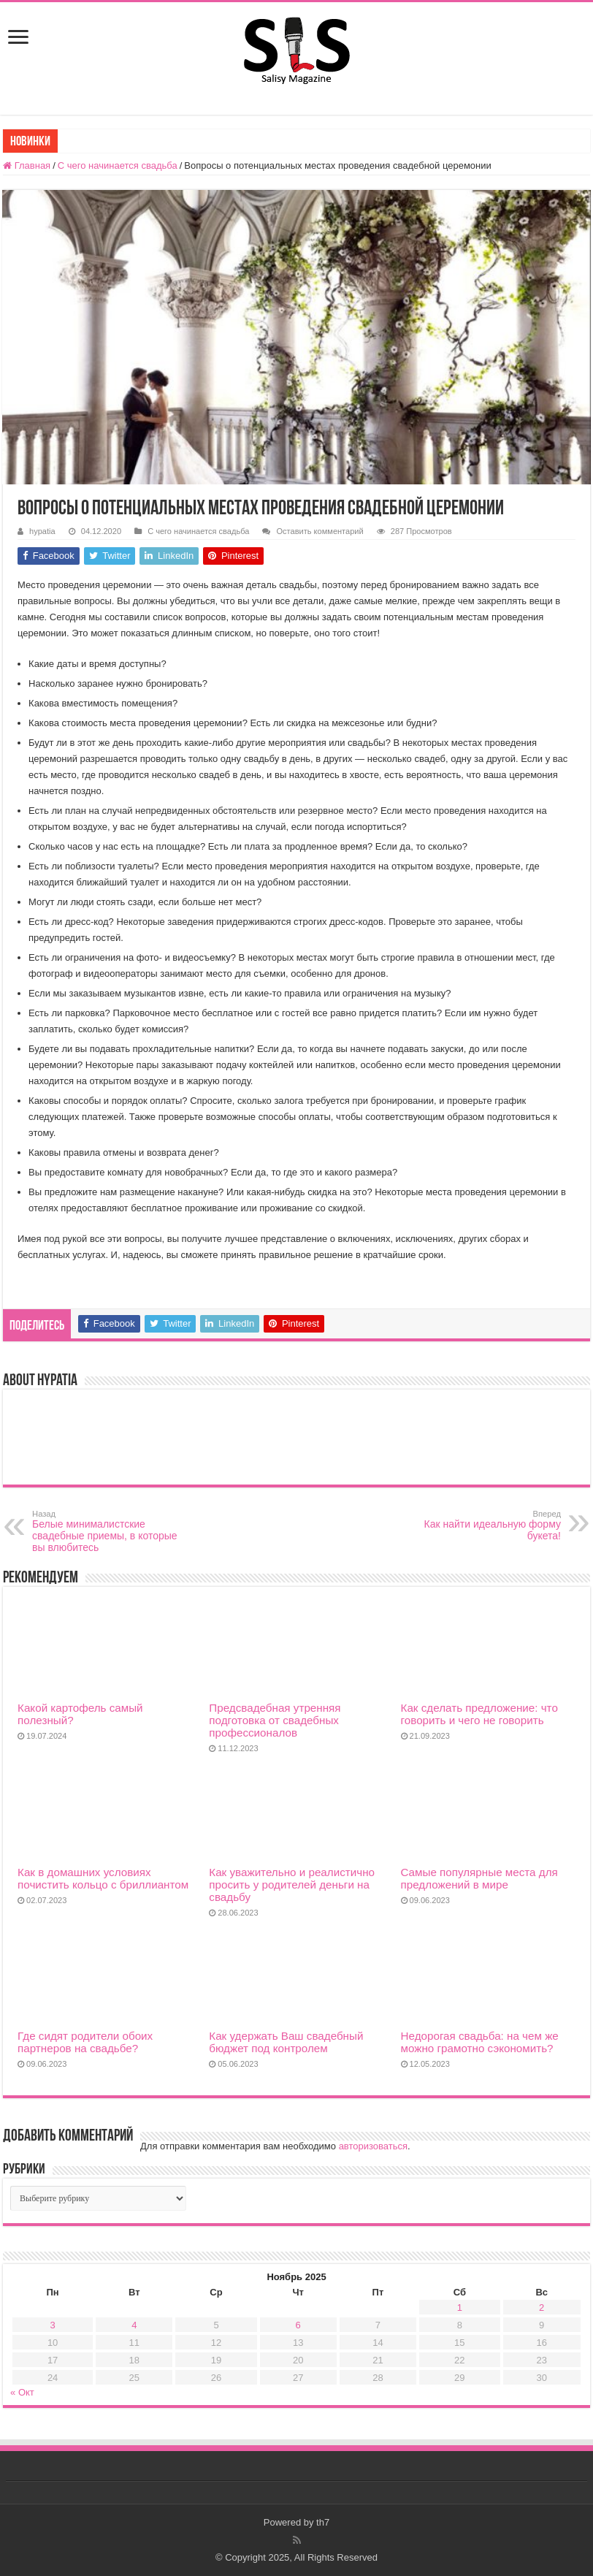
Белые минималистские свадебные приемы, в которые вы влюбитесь (107, 1531)
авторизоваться (373, 2146)
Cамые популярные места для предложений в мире (479, 1878)
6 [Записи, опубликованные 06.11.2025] (298, 2325)
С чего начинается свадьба (117, 165)
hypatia (42, 531)
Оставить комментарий (319, 531)
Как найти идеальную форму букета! (486, 1525)
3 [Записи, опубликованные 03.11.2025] (53, 2325)
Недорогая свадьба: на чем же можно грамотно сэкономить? (480, 2042)
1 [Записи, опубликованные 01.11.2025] (459, 2307)
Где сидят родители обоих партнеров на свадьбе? (85, 2042)
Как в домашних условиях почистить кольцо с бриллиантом (103, 1878)
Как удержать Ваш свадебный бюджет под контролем (286, 2042)
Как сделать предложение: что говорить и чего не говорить (479, 1714)
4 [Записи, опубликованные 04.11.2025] (134, 2325)
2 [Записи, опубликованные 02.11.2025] (541, 2307)
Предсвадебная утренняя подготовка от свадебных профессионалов (274, 1720)
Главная (26, 165)
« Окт (22, 2392)
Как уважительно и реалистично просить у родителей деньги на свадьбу (292, 1884)
